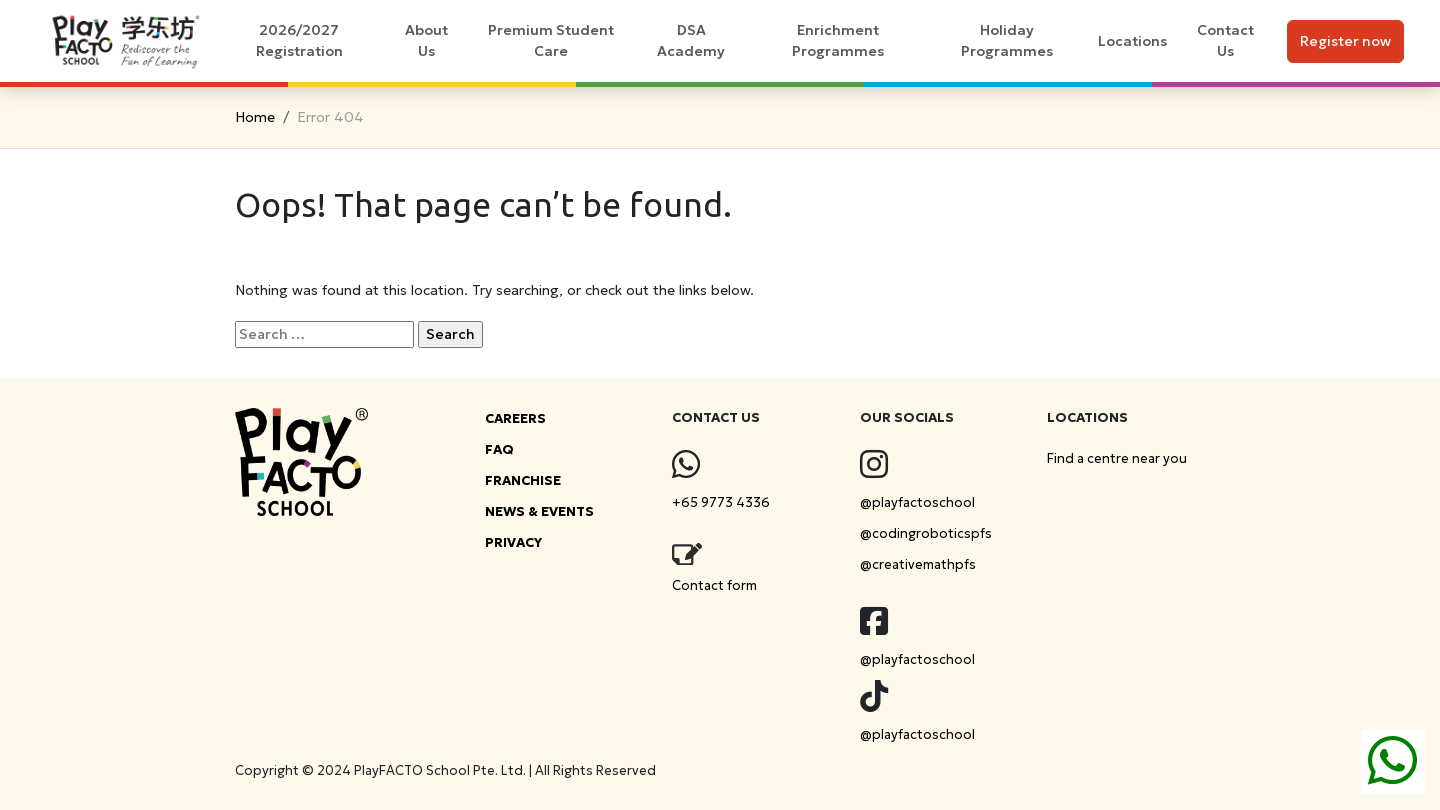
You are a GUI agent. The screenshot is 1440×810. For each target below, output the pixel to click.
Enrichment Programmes (838, 40)
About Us (426, 40)
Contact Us (1225, 40)
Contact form (714, 585)
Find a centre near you (1117, 458)
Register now (1345, 41)
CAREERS (515, 418)
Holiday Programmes (1007, 40)
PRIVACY (513, 542)
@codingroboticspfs (926, 533)
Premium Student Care (551, 40)
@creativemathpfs (918, 564)
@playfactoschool (917, 502)
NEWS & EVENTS (539, 511)
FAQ (499, 449)
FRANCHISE (523, 480)
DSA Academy (691, 40)
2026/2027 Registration (299, 40)
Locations (1132, 41)
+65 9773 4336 (721, 502)
